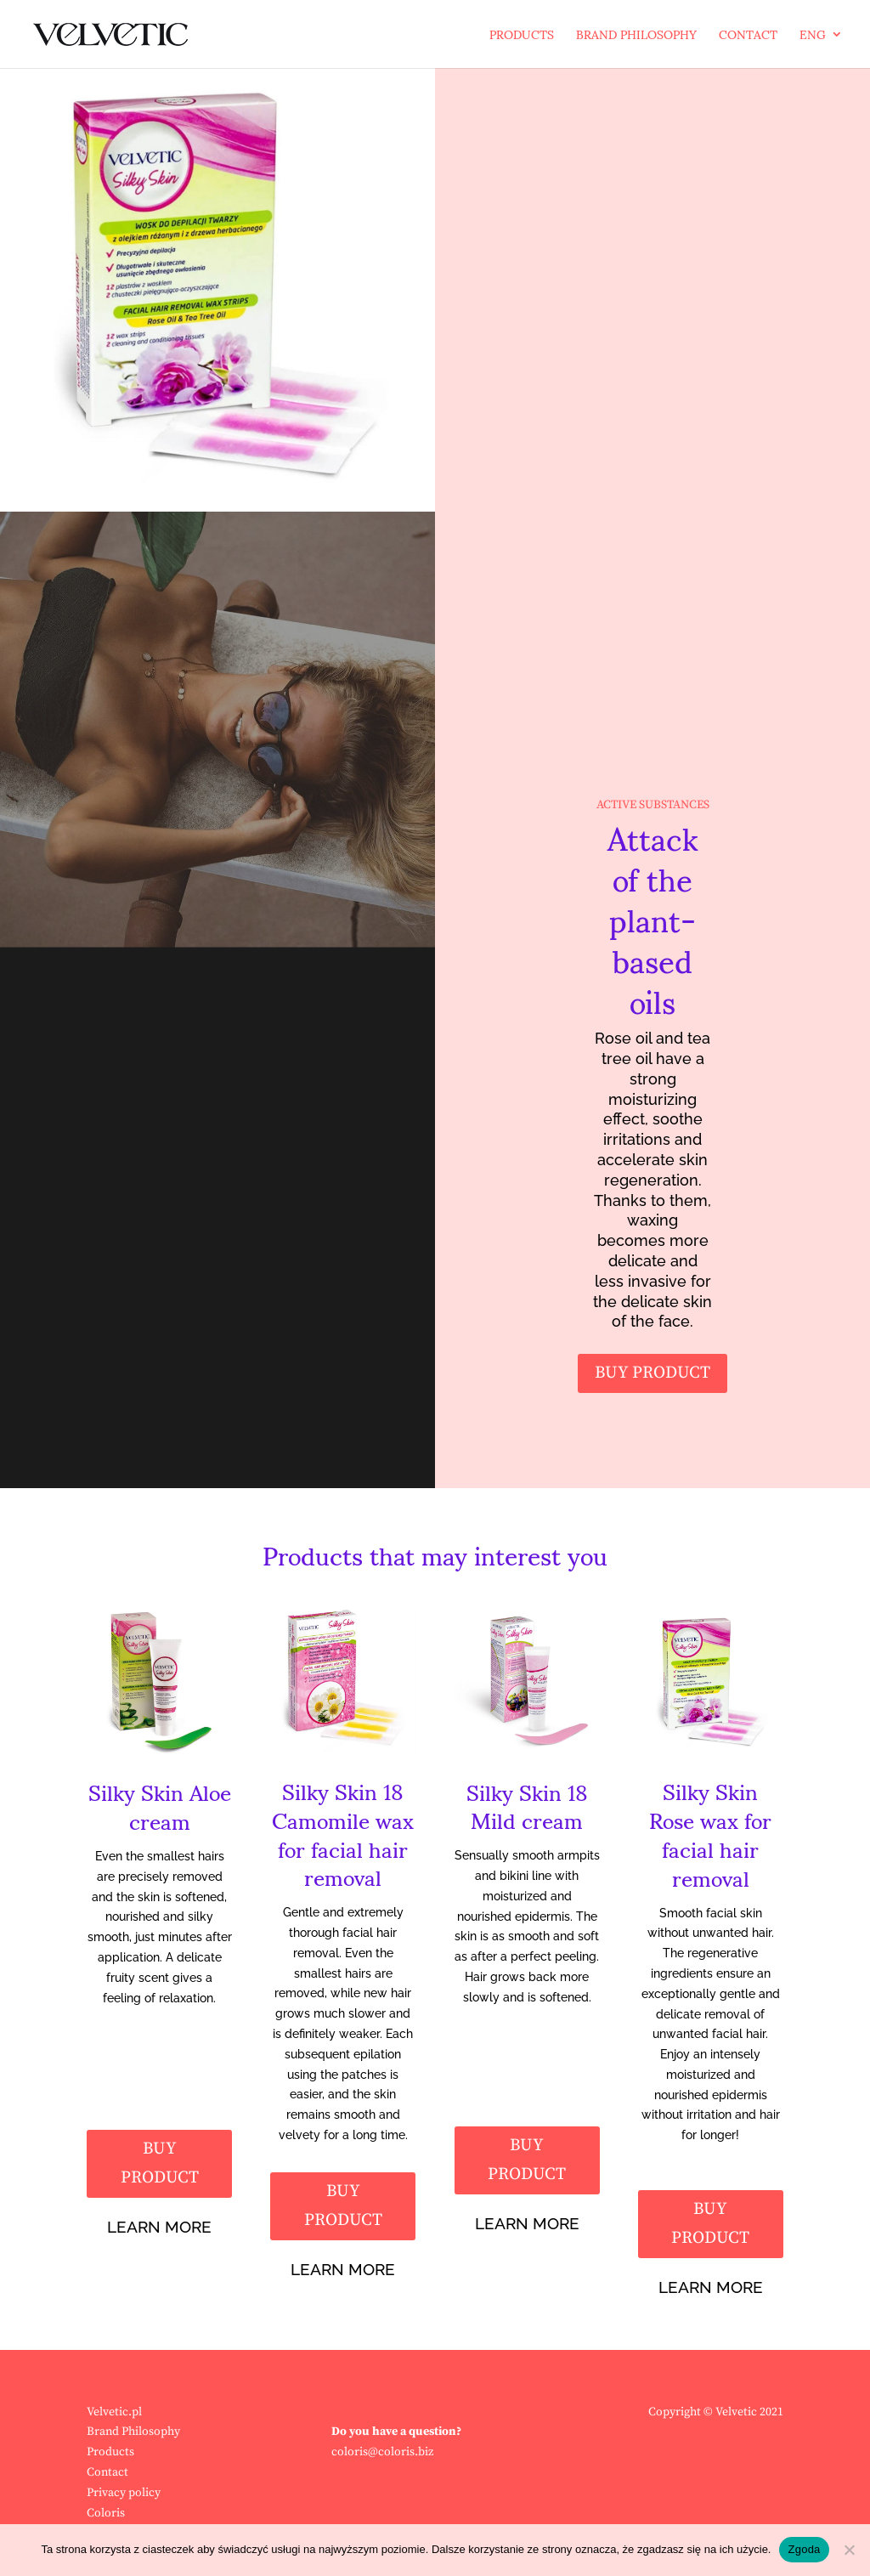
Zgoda (804, 2549)
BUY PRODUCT (652, 1373)
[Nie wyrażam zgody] (848, 2549)
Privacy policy (124, 2492)
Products (521, 39)
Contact (748, 39)
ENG (812, 39)
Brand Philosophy (636, 39)
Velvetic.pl (114, 2412)
